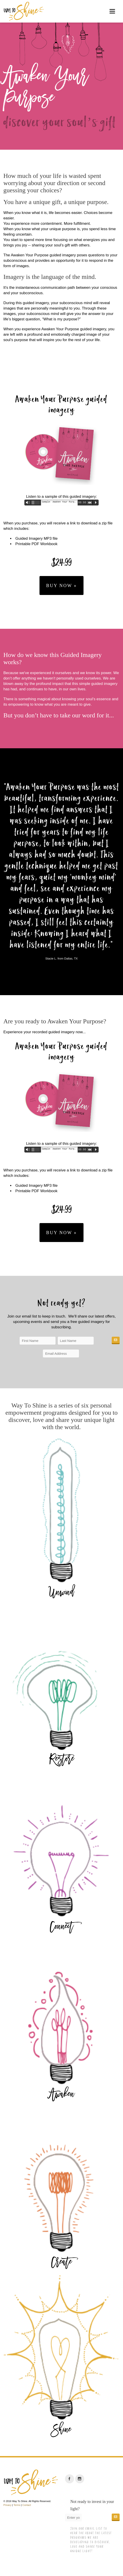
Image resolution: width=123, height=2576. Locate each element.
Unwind (61, 1593)
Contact (26, 2505)
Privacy (7, 2505)
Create (61, 2263)
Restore (61, 1760)
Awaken (61, 2095)
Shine (61, 2430)
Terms (17, 2505)
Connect (61, 1927)
